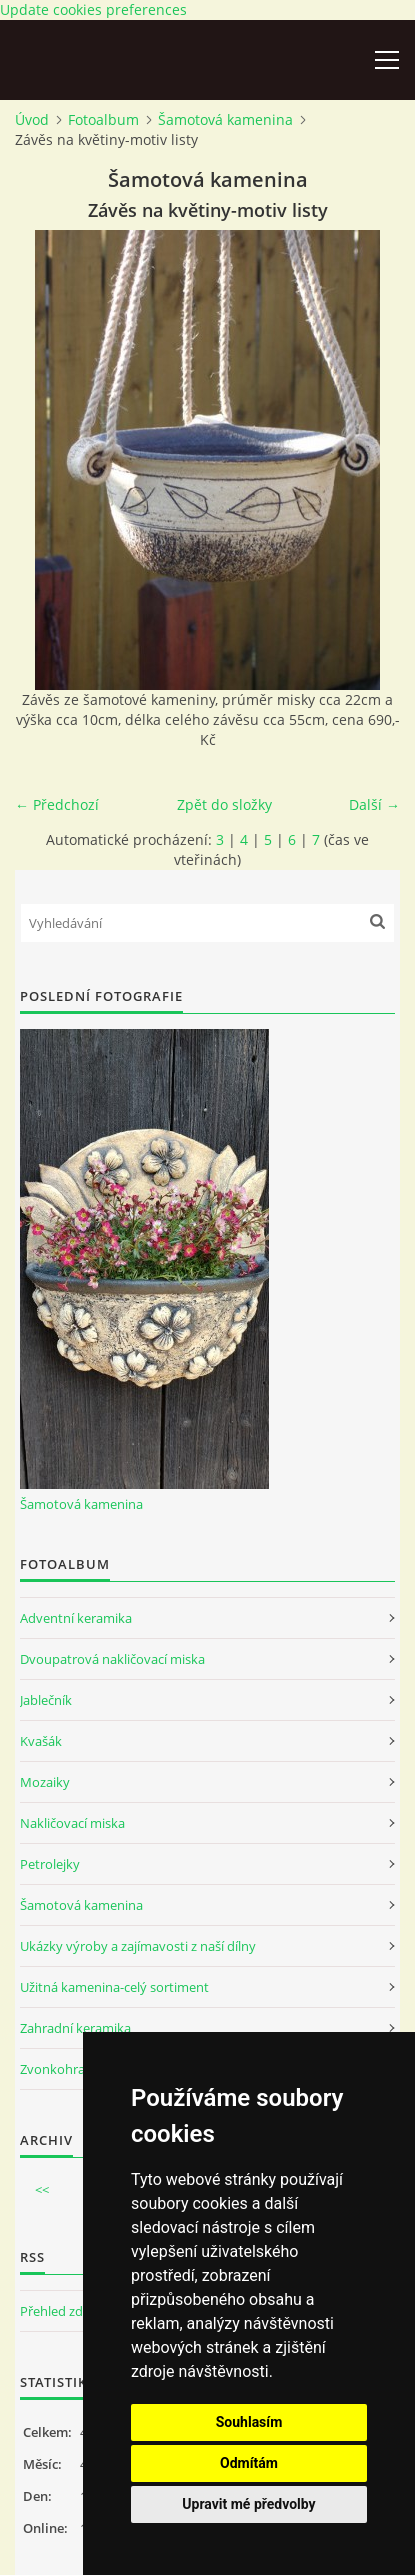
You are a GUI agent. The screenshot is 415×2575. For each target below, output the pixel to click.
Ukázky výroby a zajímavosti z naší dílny (138, 1946)
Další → (374, 804)
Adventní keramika (76, 1618)
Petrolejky (50, 1864)
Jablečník (46, 1700)
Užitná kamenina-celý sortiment (114, 1987)
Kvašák (41, 1741)
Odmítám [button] (249, 2463)
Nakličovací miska (72, 1823)
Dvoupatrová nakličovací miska (112, 1659)
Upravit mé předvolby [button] (248, 2504)
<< (42, 2190)
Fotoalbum (103, 119)
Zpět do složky (224, 804)
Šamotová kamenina (225, 119)
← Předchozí (57, 804)
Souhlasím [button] (249, 2422)
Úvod (32, 119)
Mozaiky (45, 1782)
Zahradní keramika (75, 2028)
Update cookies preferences (93, 9)
